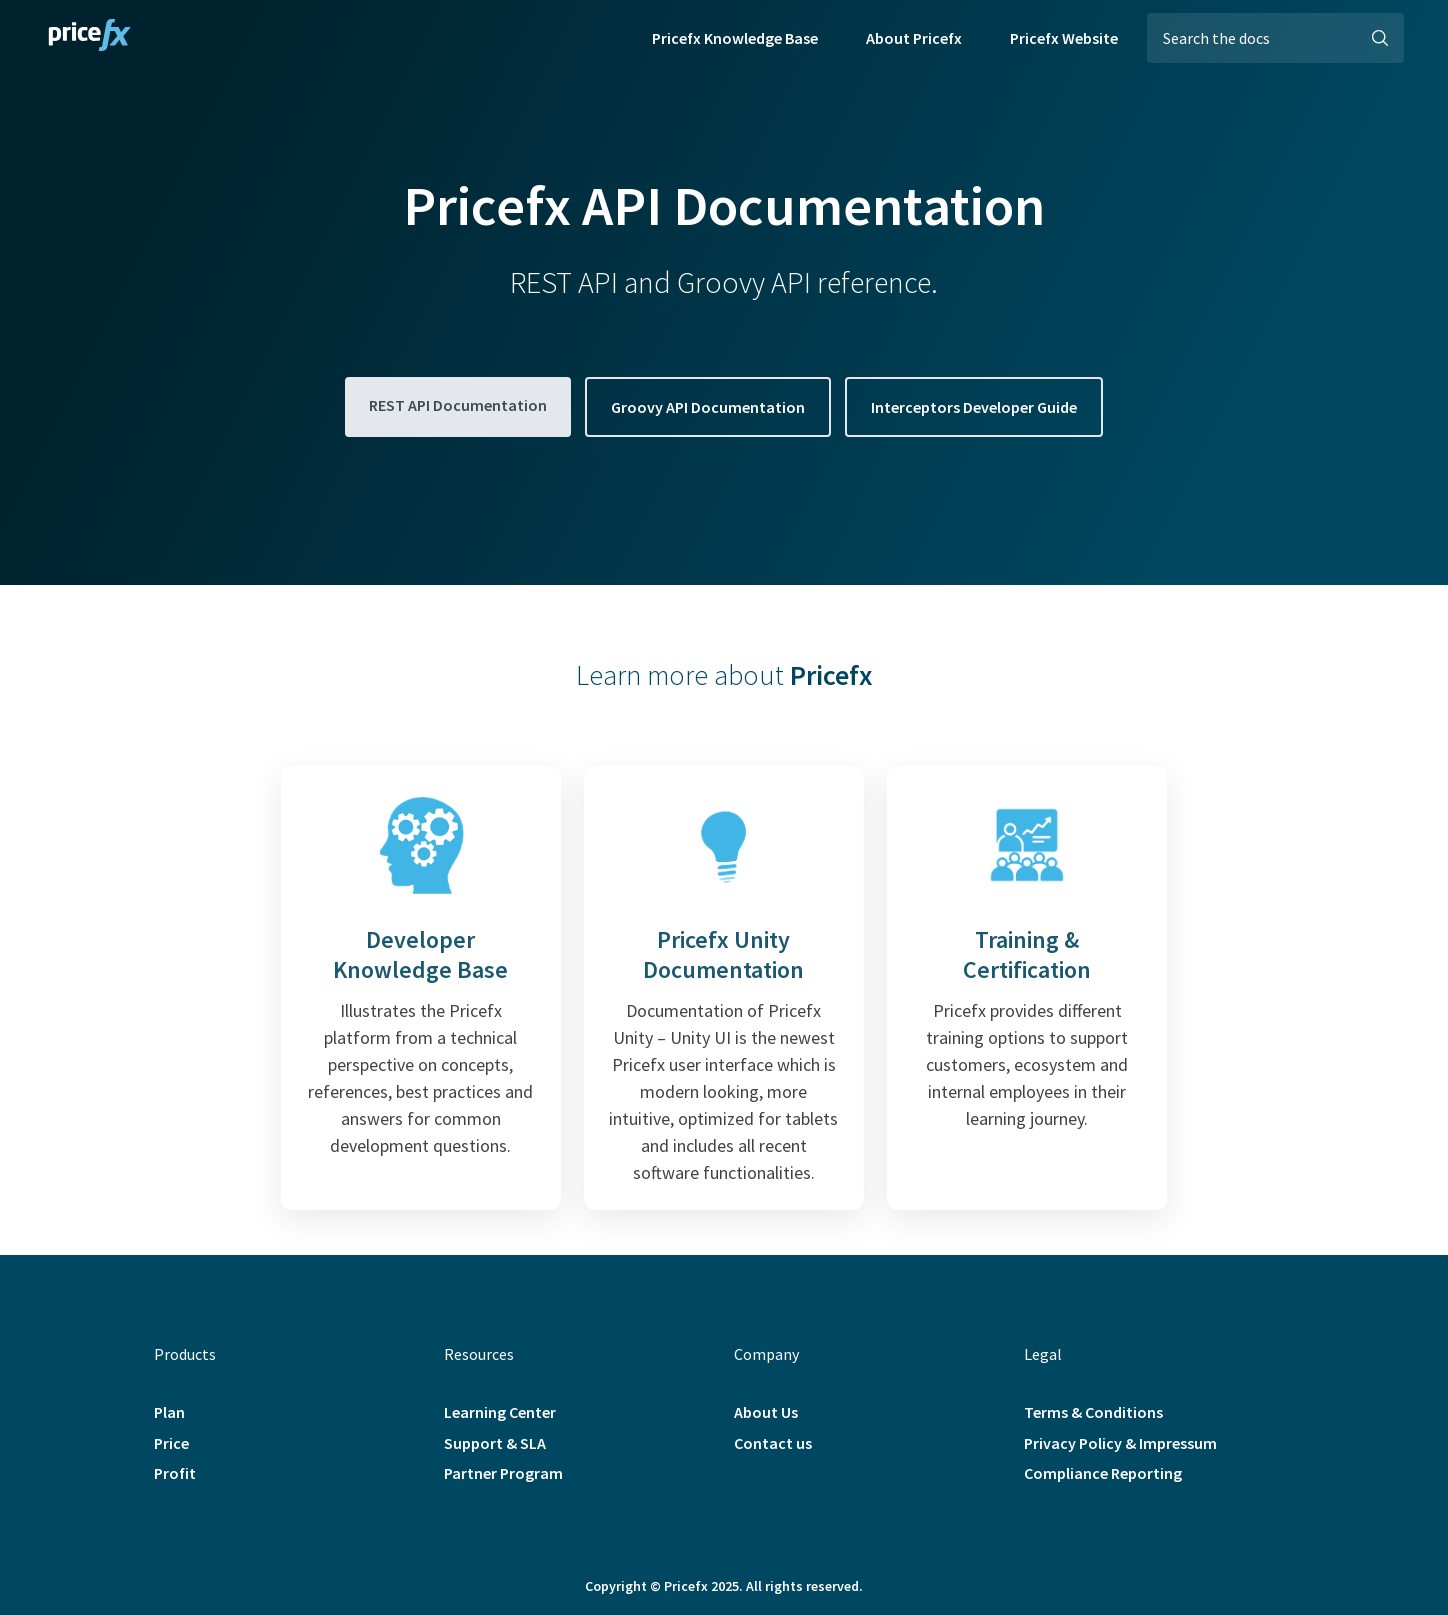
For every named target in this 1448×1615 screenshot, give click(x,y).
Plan (169, 1412)
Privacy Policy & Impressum (1120, 1443)
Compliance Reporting (1103, 1473)
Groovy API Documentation (708, 407)
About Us (766, 1412)
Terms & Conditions (1093, 1412)
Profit (175, 1473)
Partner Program (503, 1473)
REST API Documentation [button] (458, 405)
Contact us (773, 1443)
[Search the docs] (1275, 38)
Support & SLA (495, 1443)
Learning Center (500, 1412)
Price (171, 1443)
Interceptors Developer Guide (974, 407)
